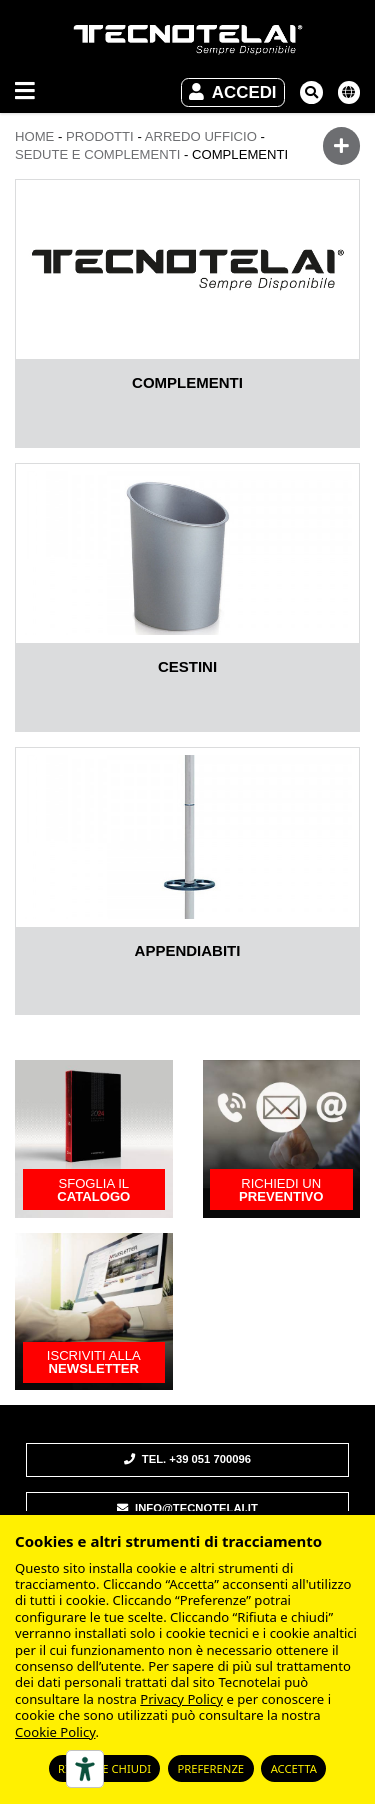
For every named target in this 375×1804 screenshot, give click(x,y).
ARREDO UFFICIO (201, 136)
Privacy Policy (181, 1699)
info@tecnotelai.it (187, 1508)
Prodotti (100, 136)
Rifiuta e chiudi (104, 1768)
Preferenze (210, 1768)
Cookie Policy (55, 1732)
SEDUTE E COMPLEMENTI (97, 154)
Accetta (294, 1768)
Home (34, 136)
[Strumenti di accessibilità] (85, 1769)
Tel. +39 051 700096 (187, 1459)
